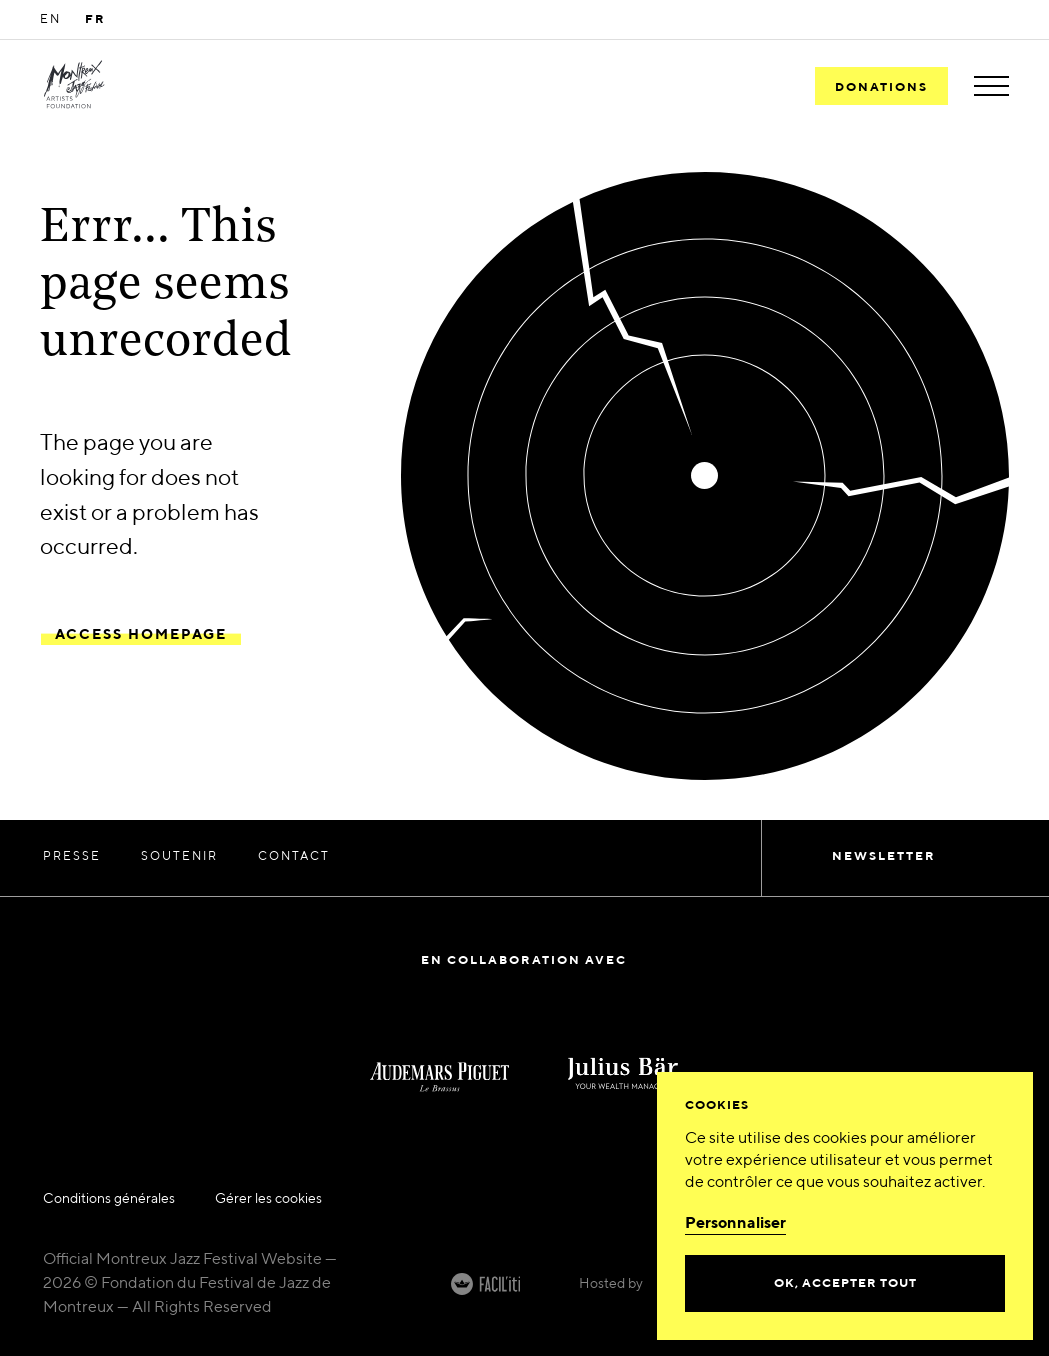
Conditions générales (109, 1199)
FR (95, 20)
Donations (881, 88)
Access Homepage (141, 635)
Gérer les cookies (268, 1199)
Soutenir (179, 857)
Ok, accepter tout (845, 1284)
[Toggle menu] (991, 86)
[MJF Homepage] (74, 86)
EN (50, 20)
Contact (294, 857)
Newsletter (884, 857)
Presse (72, 857)
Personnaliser (735, 1224)
